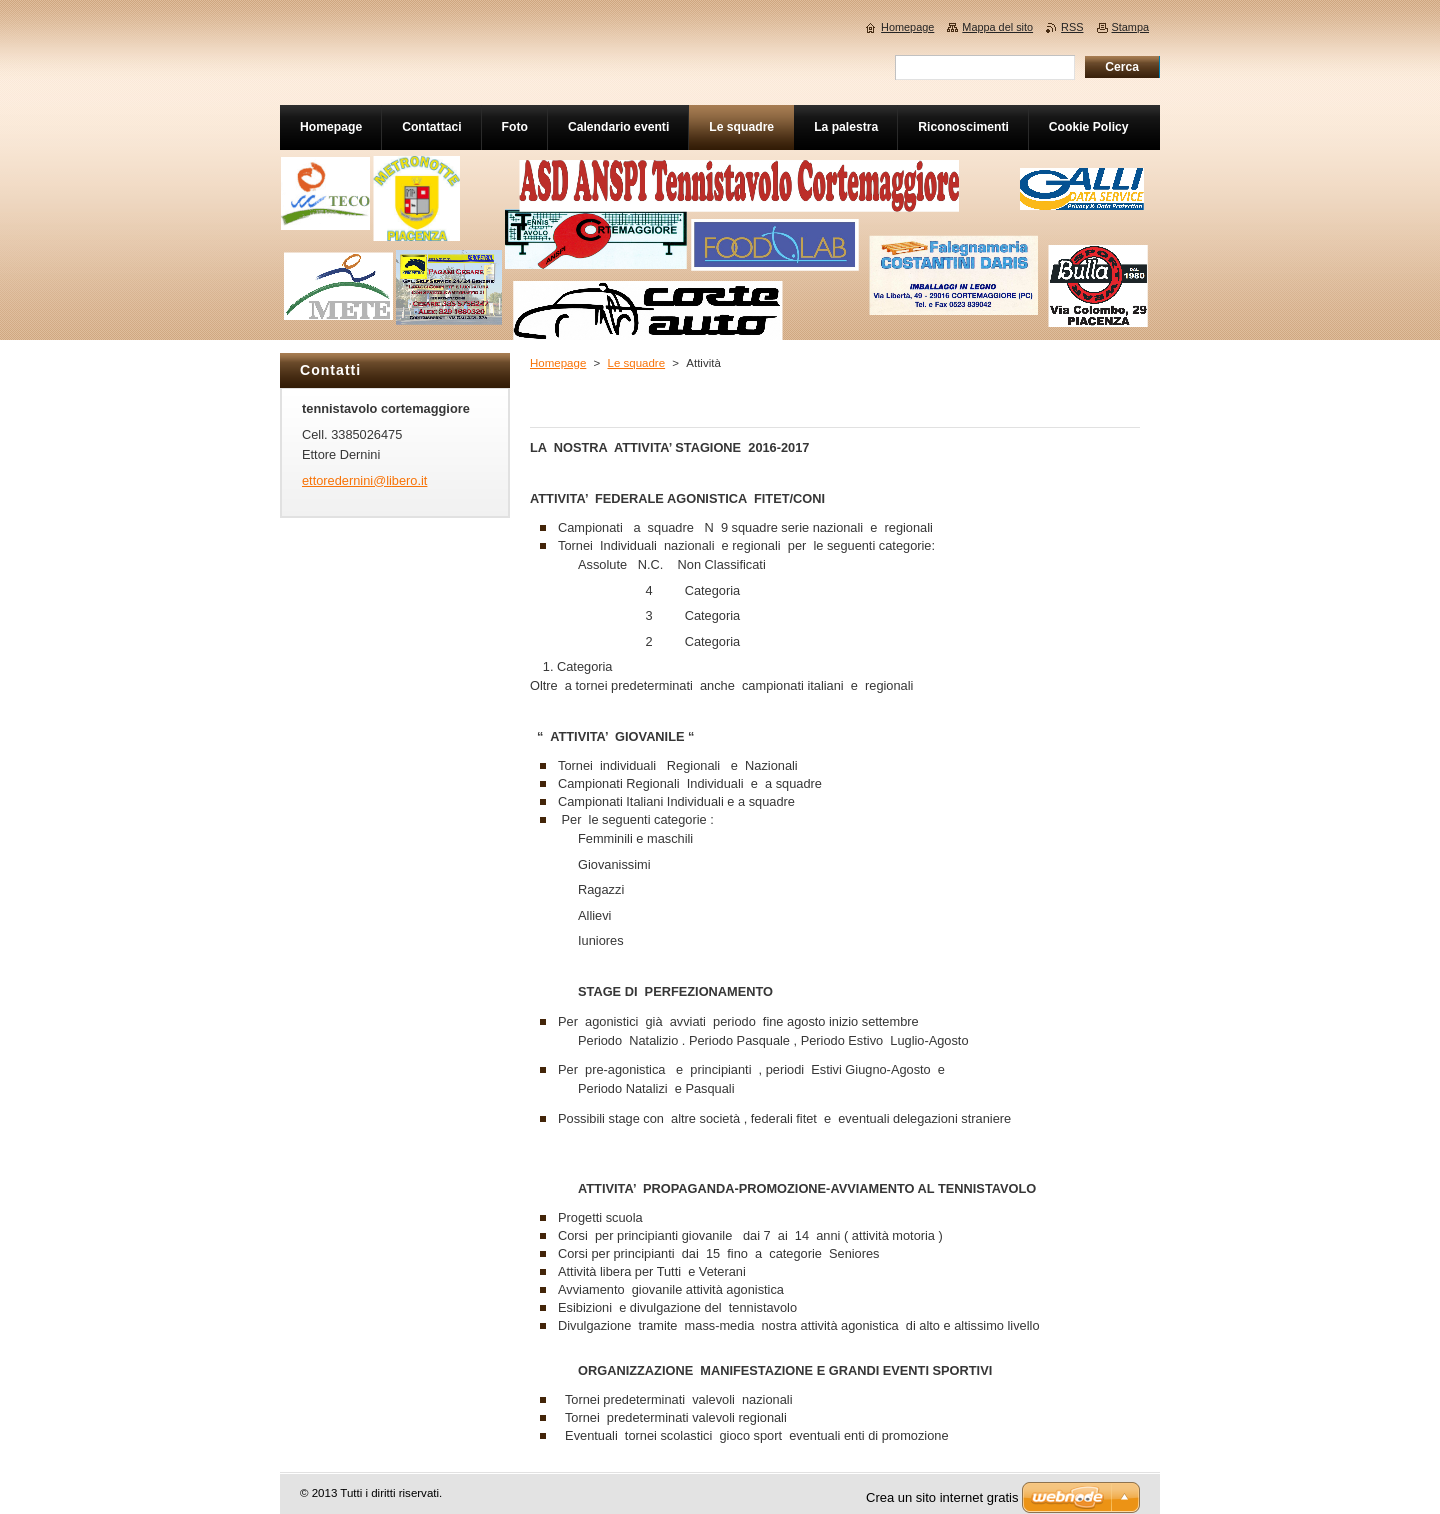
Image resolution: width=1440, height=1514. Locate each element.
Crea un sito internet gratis (942, 1497)
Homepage (558, 363)
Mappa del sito (997, 27)
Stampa (1130, 27)
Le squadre (636, 363)
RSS (1072, 27)
